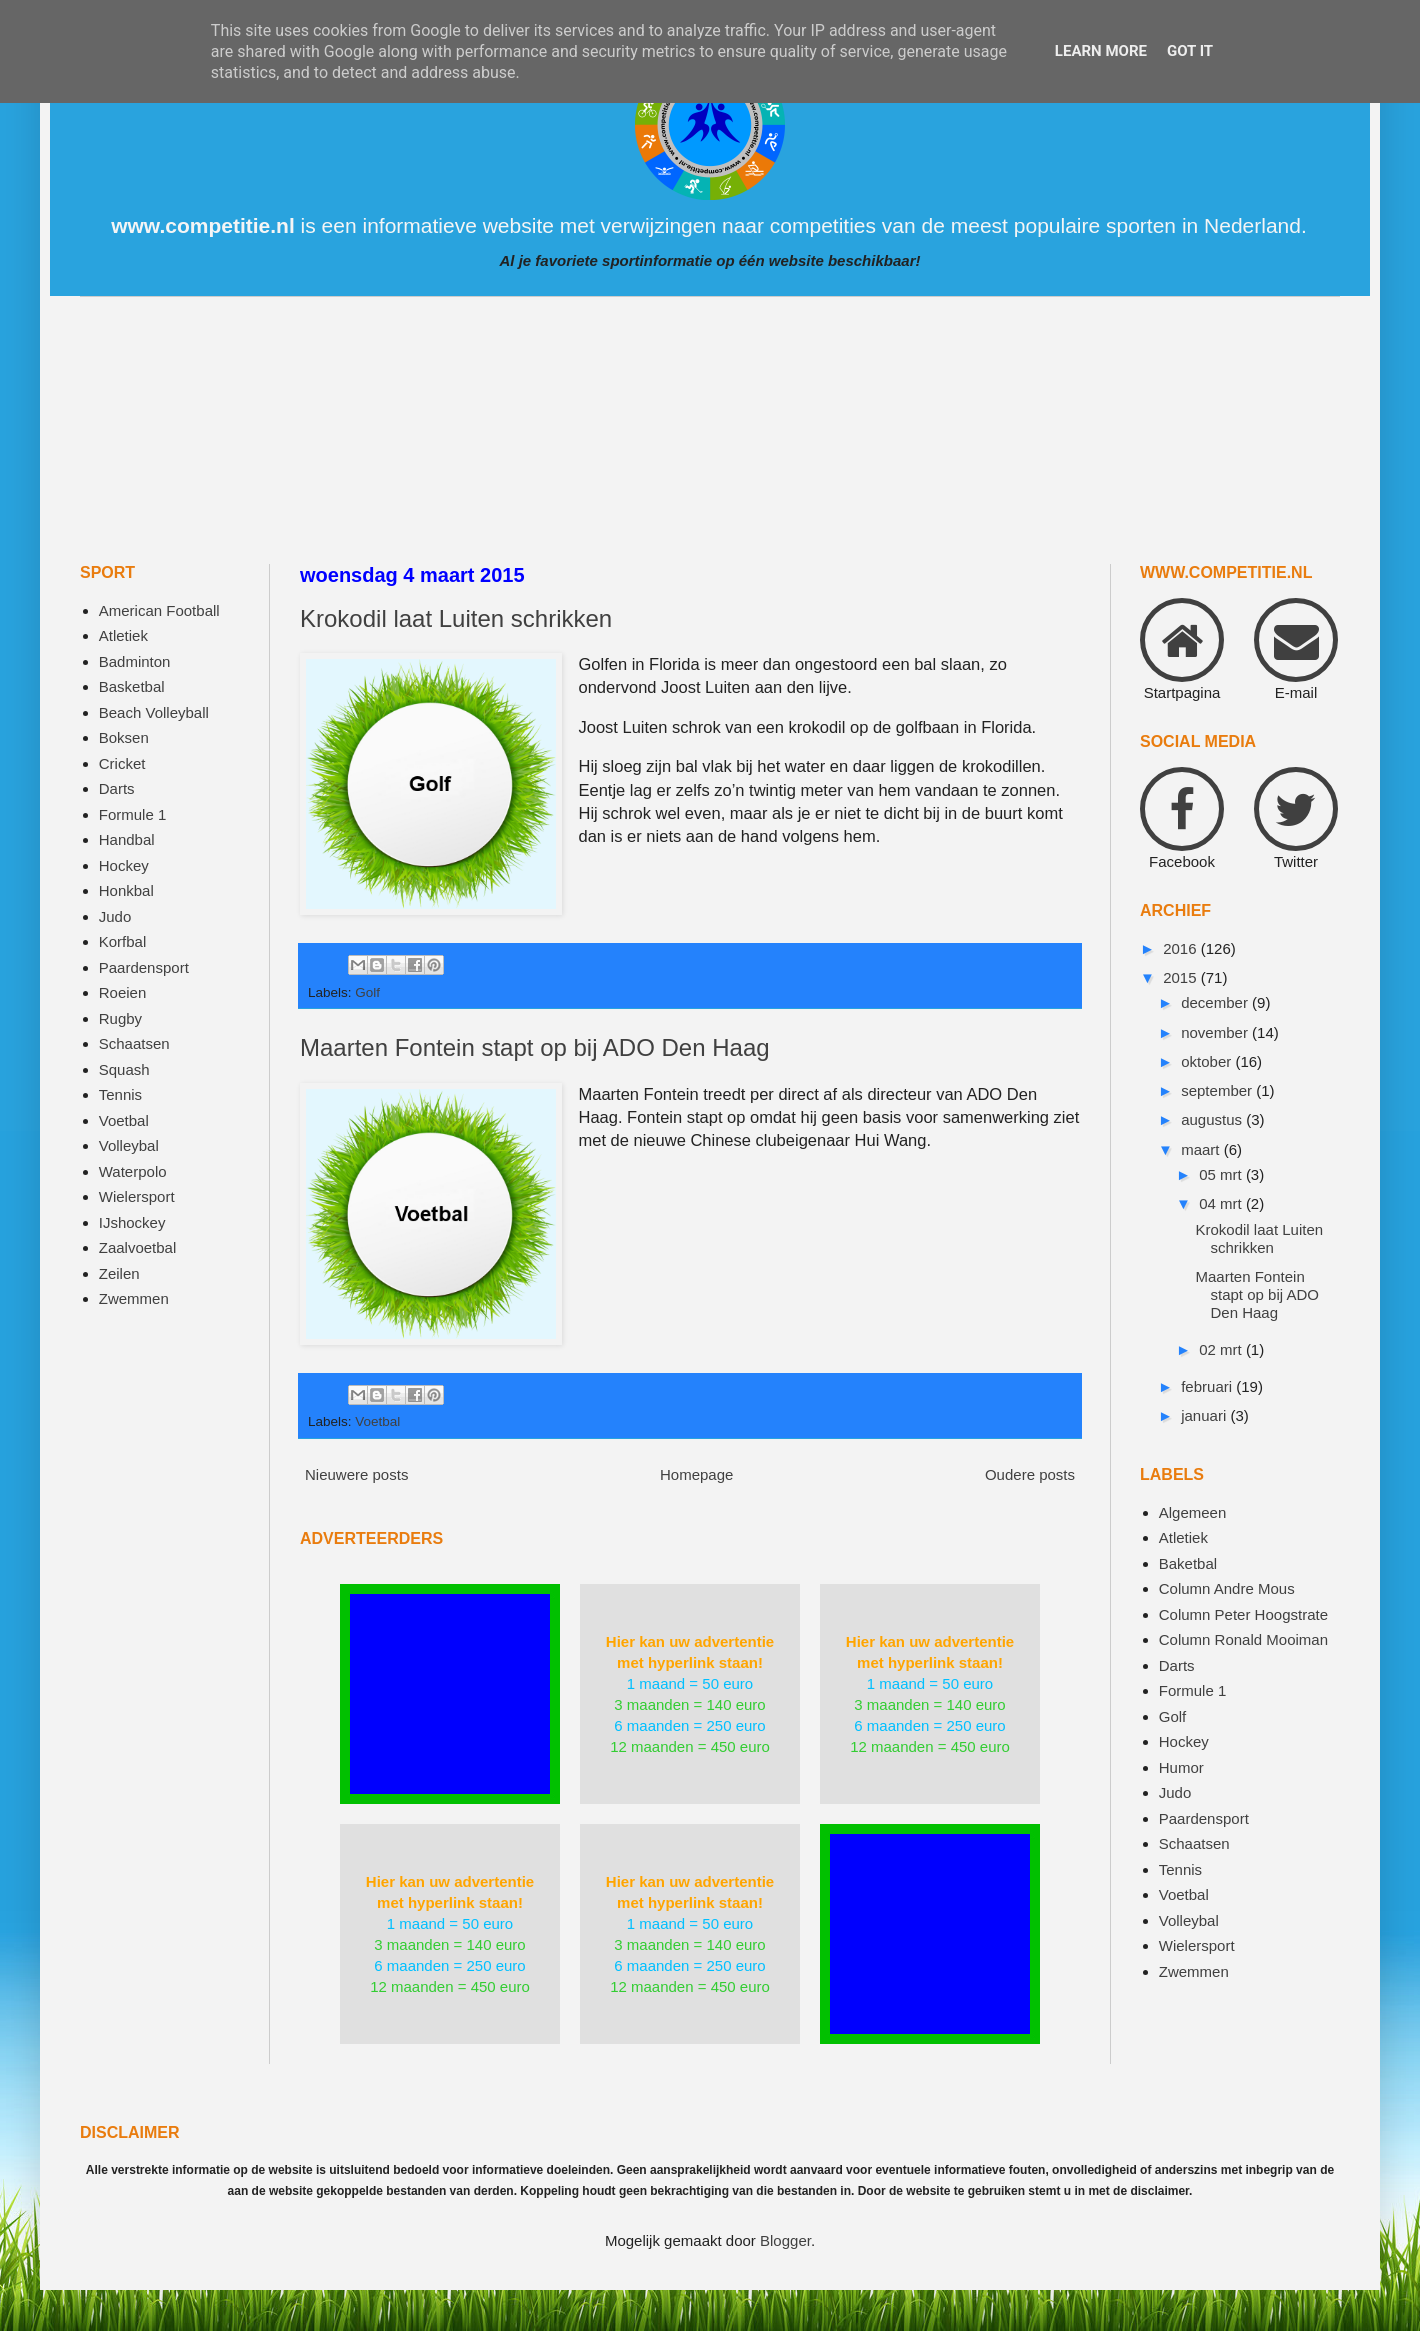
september (1218, 1090)
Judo (115, 916)
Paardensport (144, 967)
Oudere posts (1030, 1474)
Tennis (120, 1094)
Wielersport (137, 1196)
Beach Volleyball (154, 712)
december (1216, 1002)
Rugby (120, 1018)
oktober (1208, 1061)
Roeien (123, 992)
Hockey (124, 865)
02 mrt (1222, 1349)
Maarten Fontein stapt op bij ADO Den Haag (535, 1047)
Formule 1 (133, 814)
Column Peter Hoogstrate (1243, 1614)
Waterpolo (133, 1171)
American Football (159, 610)
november (1216, 1032)
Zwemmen (134, 1298)
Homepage (696, 1474)
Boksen (124, 737)
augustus (1213, 1119)
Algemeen (1193, 1512)
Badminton (135, 661)
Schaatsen (134, 1043)
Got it (1190, 51)
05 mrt (1222, 1174)
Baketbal (1188, 1563)
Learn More (1101, 51)
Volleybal (129, 1145)
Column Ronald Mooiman (1243, 1639)
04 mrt (1222, 1203)
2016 (1182, 948)
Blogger (785, 2240)
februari (1208, 1386)
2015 (1182, 977)
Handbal (127, 839)
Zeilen (119, 1273)
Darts (117, 788)
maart (1202, 1149)
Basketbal (132, 686)
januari (1205, 1415)
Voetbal (377, 1421)
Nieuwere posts (356, 1474)
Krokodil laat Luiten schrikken (456, 618)
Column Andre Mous (1227, 1588)
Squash (124, 1069)
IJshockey (132, 1222)
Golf (367, 992)
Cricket (122, 763)
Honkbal (126, 890)
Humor (1181, 1767)
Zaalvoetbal (138, 1247)
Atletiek (123, 635)
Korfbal (123, 941)
